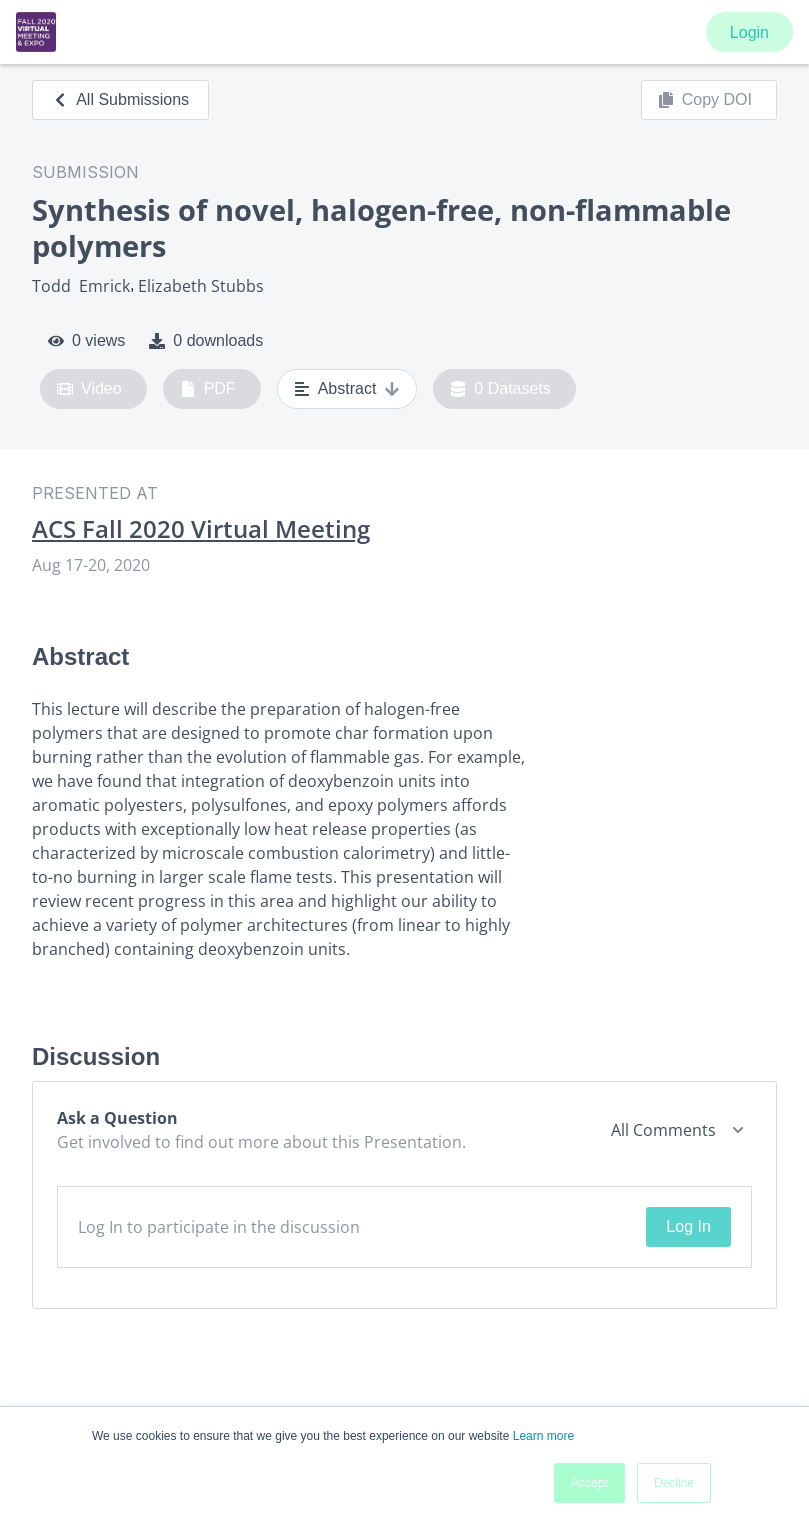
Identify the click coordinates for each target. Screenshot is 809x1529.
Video (89, 389)
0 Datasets (500, 389)
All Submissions (120, 99)
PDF (208, 389)
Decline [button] (674, 1483)
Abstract (347, 389)
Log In (688, 1226)
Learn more (543, 1436)
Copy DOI (705, 100)
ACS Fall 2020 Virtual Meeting (201, 529)
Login (749, 32)
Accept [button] (589, 1483)
